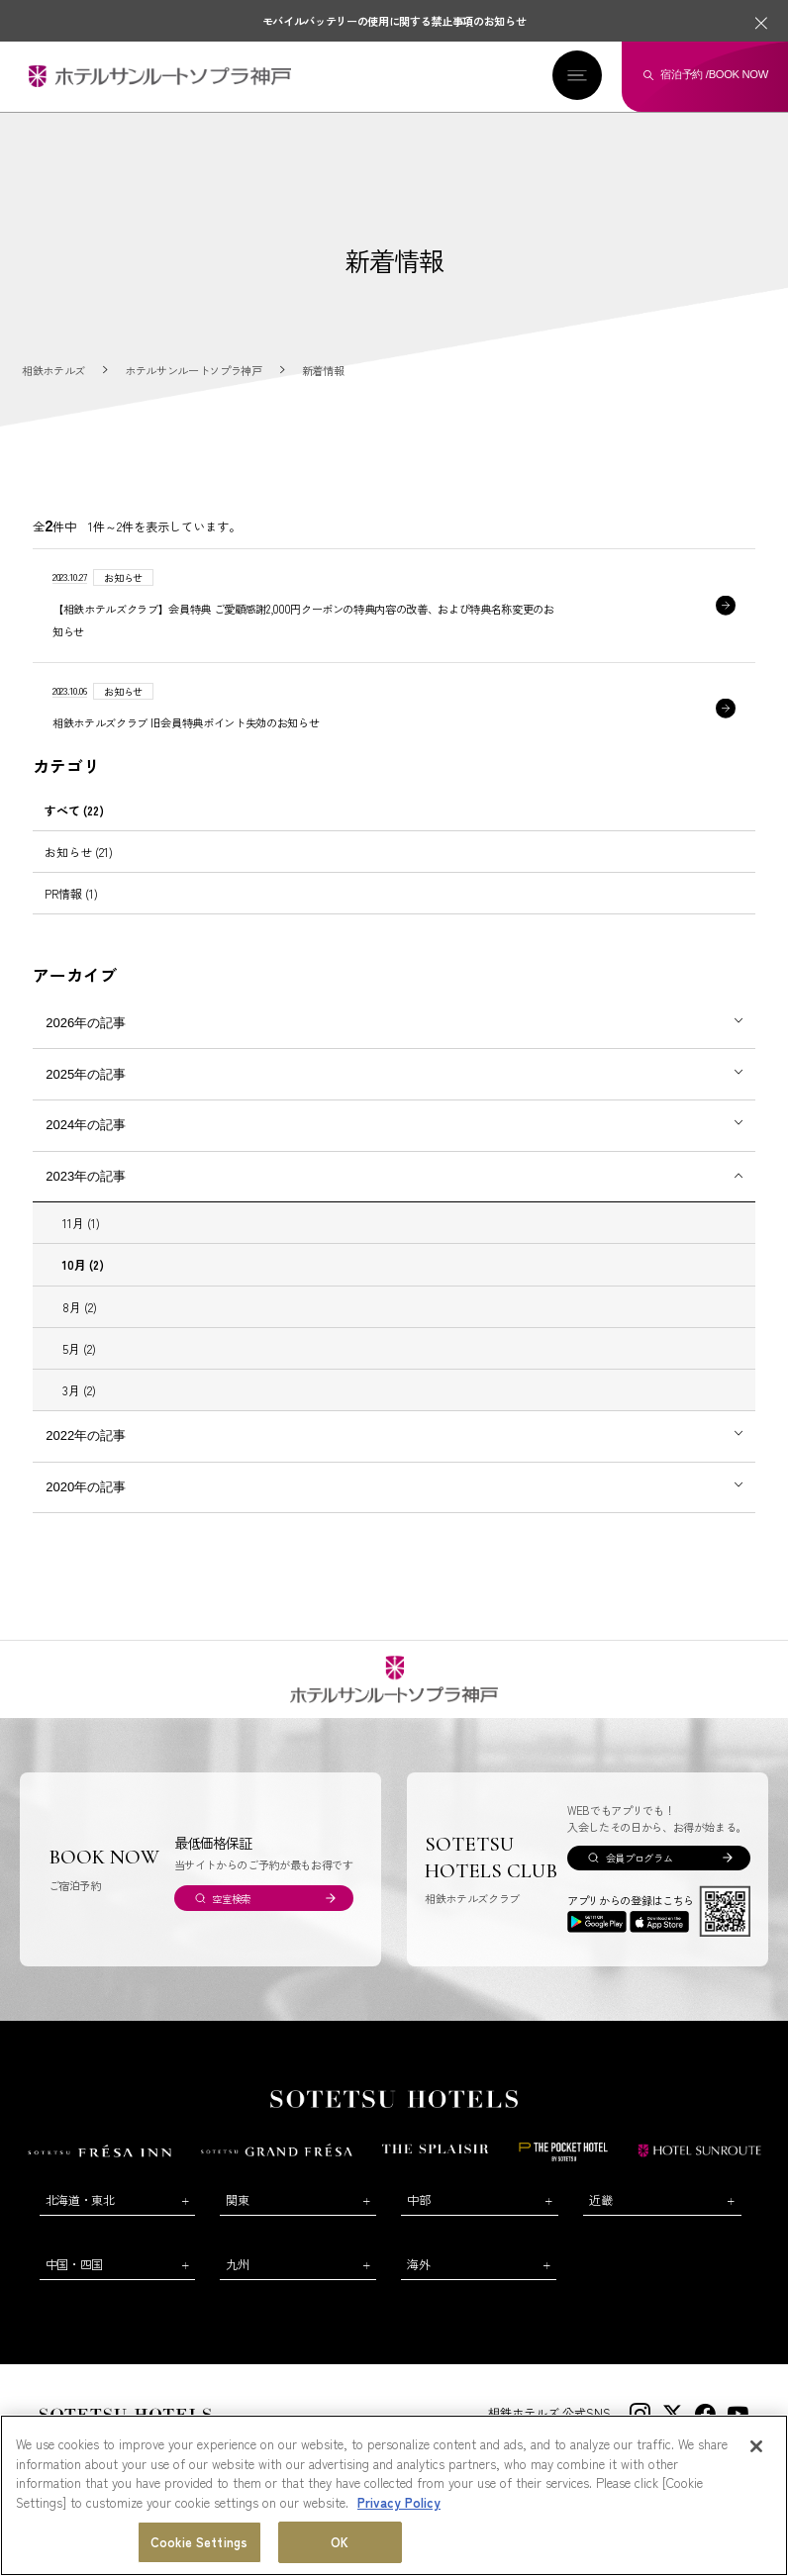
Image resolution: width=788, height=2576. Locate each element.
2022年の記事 (86, 1436)
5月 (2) (79, 1349)
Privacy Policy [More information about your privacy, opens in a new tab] (399, 2502)
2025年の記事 (86, 1075)
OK (339, 2541)
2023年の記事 (86, 1177)
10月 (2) (83, 1265)
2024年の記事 (86, 1125)
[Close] (756, 2446)
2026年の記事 (86, 1023)
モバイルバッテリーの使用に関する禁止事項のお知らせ (394, 21)
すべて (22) (74, 811)
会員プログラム (639, 1859)
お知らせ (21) (79, 852)
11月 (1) (81, 1223)
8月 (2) (79, 1307)
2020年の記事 (86, 1487)
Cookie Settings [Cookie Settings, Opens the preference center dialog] (198, 2541)
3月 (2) (79, 1391)
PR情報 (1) (71, 894)
